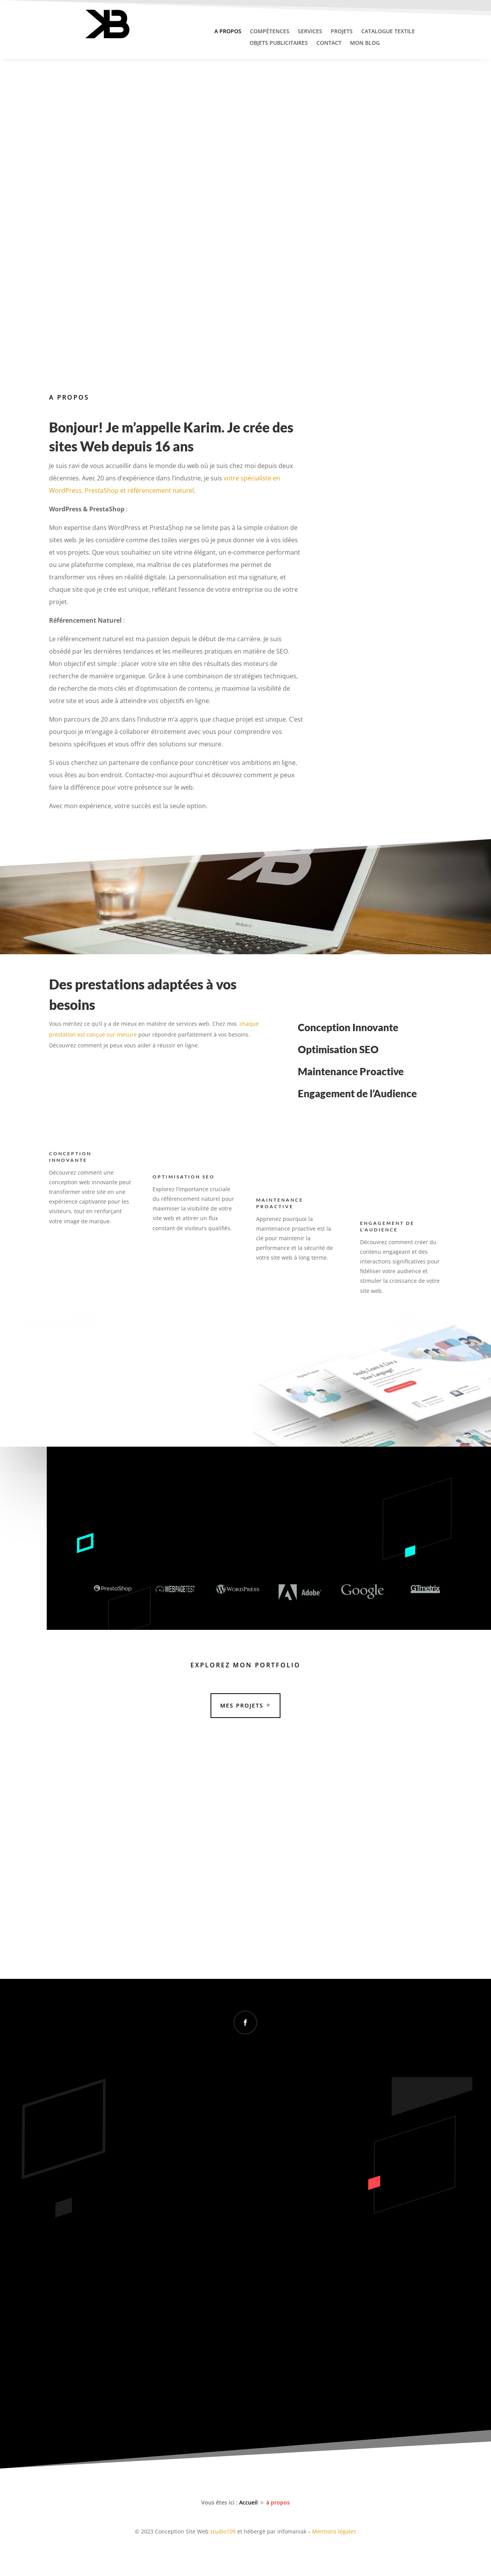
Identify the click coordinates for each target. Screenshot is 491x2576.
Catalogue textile (388, 32)
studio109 (223, 2531)
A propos (227, 32)
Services (310, 32)
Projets (342, 32)
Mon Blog (365, 43)
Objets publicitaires (279, 43)
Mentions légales (334, 2531)
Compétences (269, 32)
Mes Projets (241, 1705)
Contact (328, 43)
